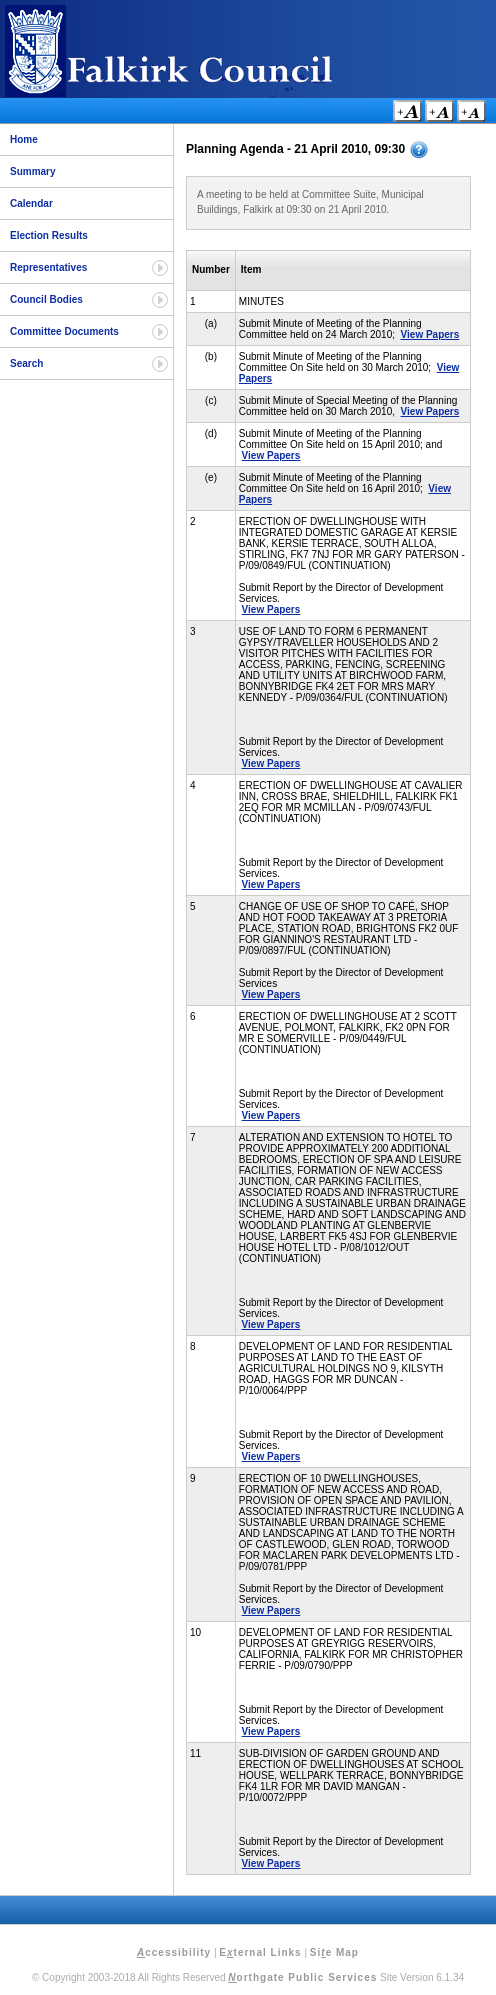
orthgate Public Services (302, 1977)
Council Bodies (46, 299)
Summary (33, 171)
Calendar (31, 203)
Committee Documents (64, 331)
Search (26, 363)
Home (24, 139)
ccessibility (174, 1952)
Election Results (49, 235)
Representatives (48, 267)
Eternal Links (260, 1952)
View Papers (430, 334)
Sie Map (334, 1952)
